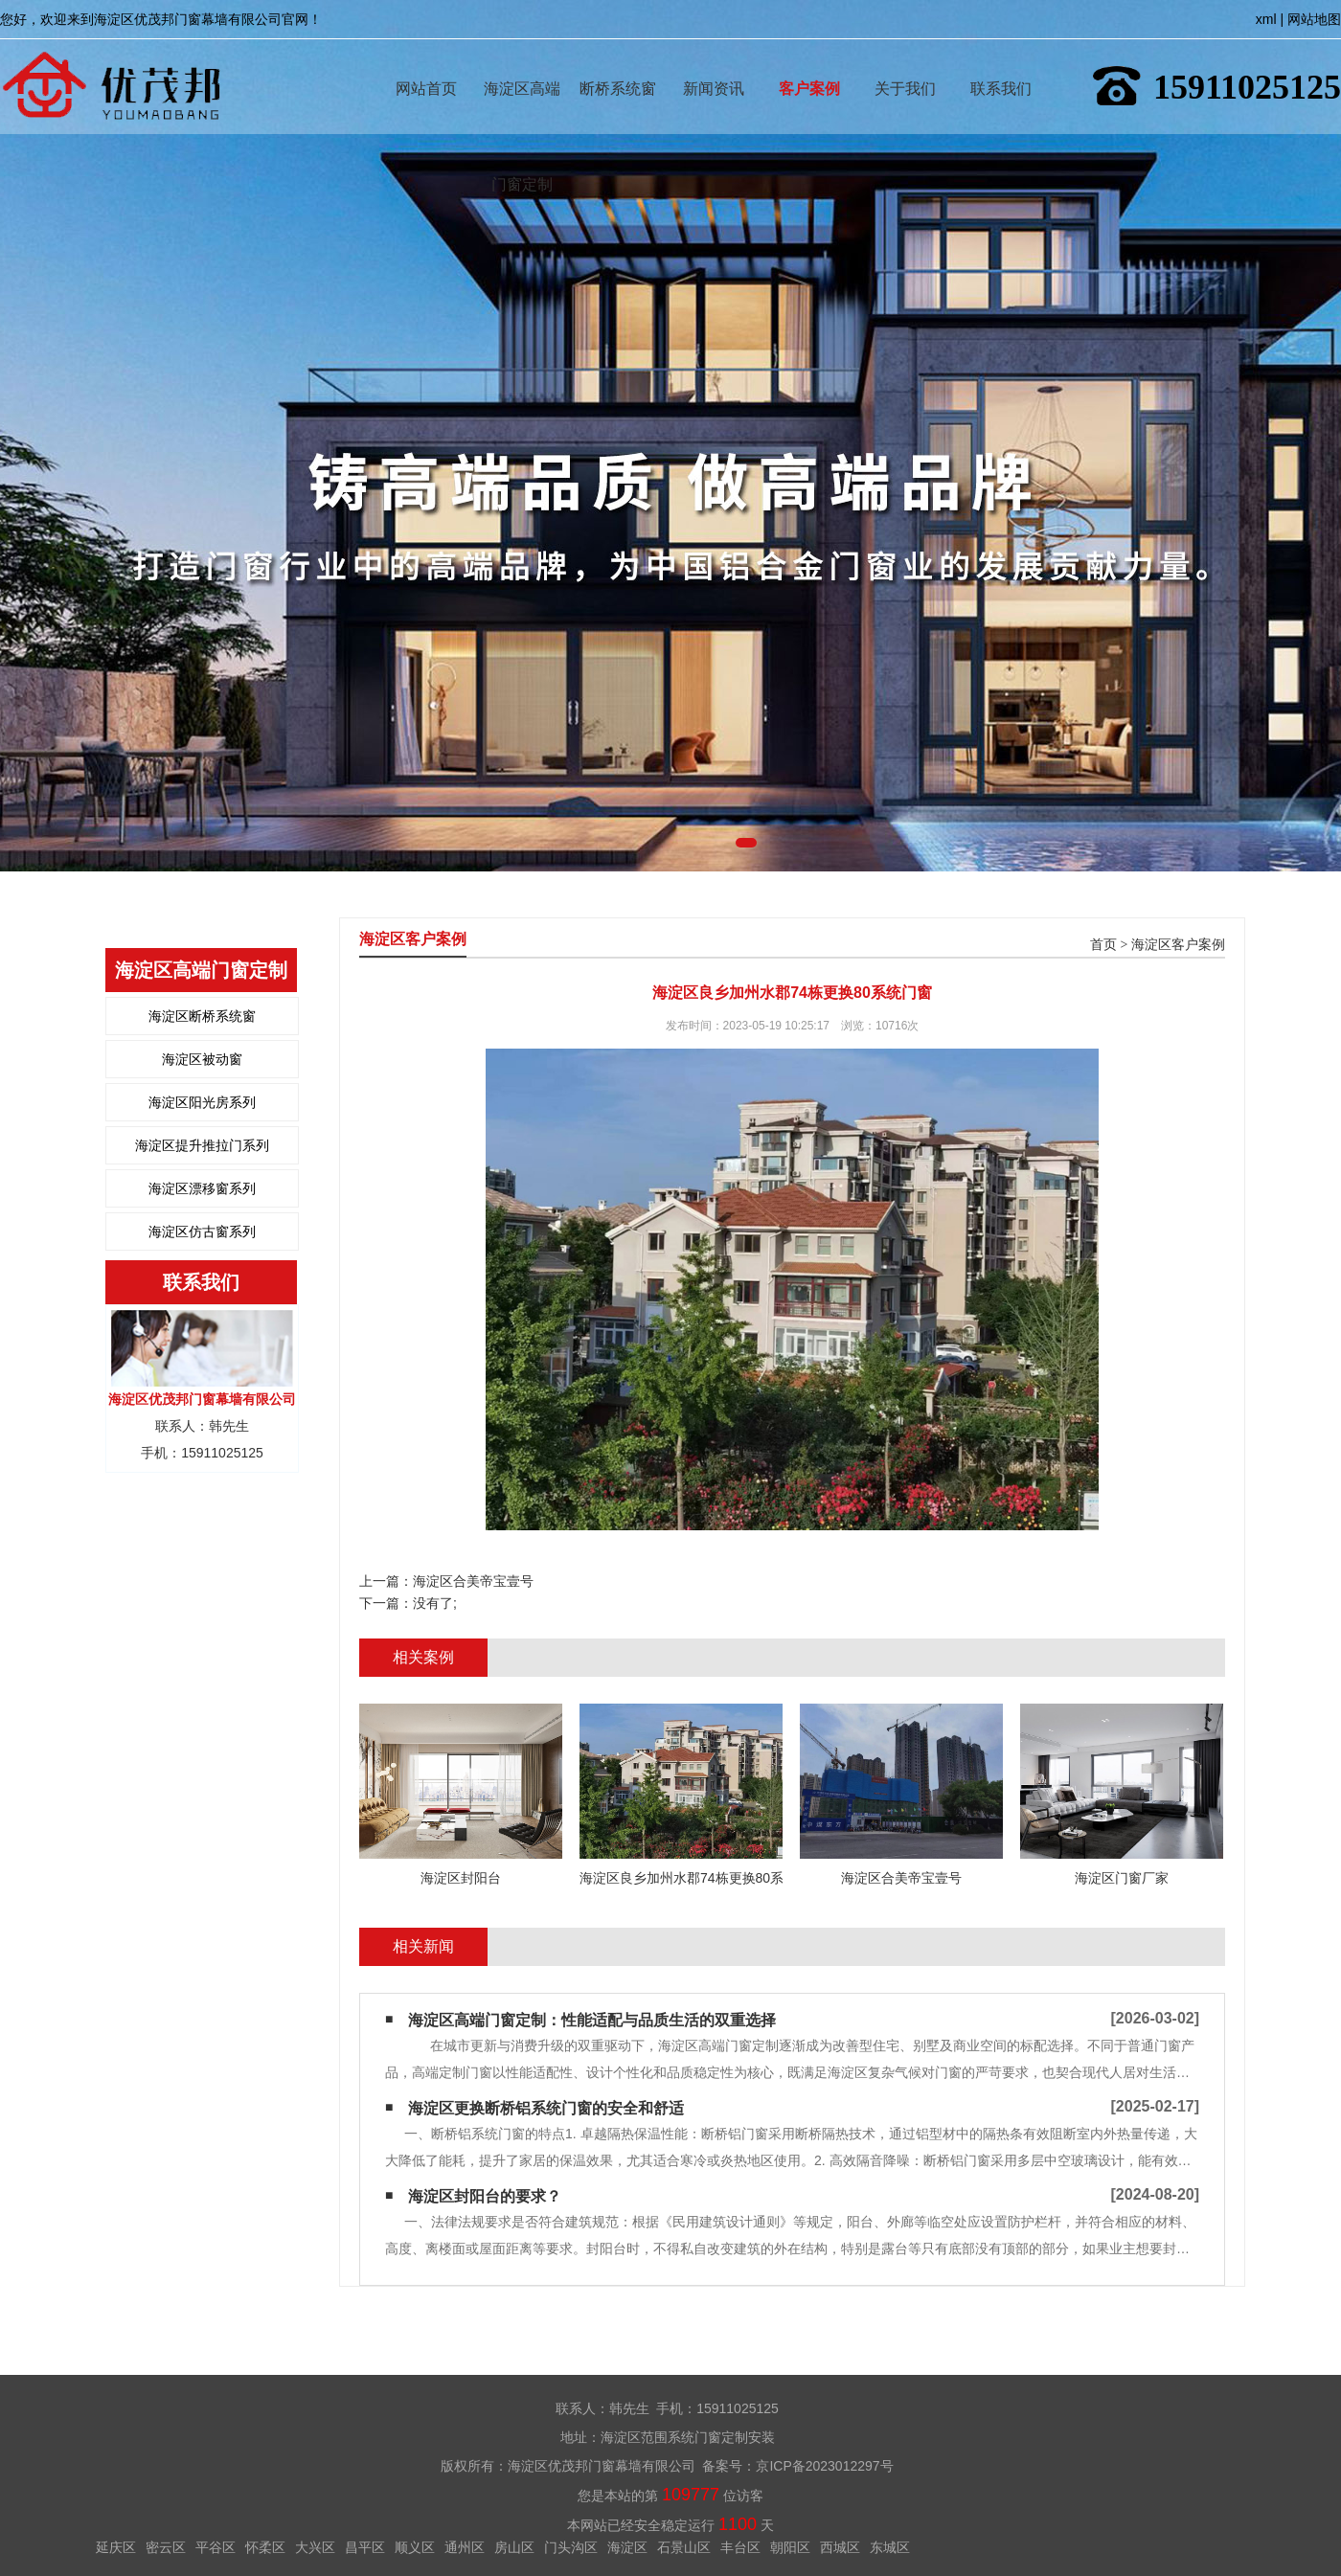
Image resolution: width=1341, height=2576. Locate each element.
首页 (1103, 945)
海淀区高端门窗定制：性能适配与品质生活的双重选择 (592, 2020)
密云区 (166, 2547)
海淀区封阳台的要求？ (484, 2196)
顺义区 (415, 2547)
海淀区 (627, 2547)
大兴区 (315, 2547)
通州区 (464, 2547)
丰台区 (740, 2547)
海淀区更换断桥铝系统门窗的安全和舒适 (546, 2108)
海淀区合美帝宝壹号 (473, 1581)
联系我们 (1001, 60)
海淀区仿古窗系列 (202, 1231)
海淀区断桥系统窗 (202, 1016)
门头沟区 (571, 2547)
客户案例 (809, 60)
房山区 (514, 2547)
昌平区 (365, 2547)
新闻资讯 (713, 60)
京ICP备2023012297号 (824, 2466)
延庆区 (116, 2547)
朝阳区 (790, 2547)
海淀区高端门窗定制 (522, 60)
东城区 (890, 2547)
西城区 (840, 2547)
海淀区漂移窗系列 (202, 1188)
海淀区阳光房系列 (202, 1102)
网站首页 (426, 60)
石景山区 (684, 2547)
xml (1266, 19)
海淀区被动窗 (202, 1059)
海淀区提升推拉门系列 (202, 1145)
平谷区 (215, 2547)
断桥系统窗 (618, 60)
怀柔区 (265, 2547)
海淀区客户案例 (1178, 945)
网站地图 (1314, 19)
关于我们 (905, 60)
